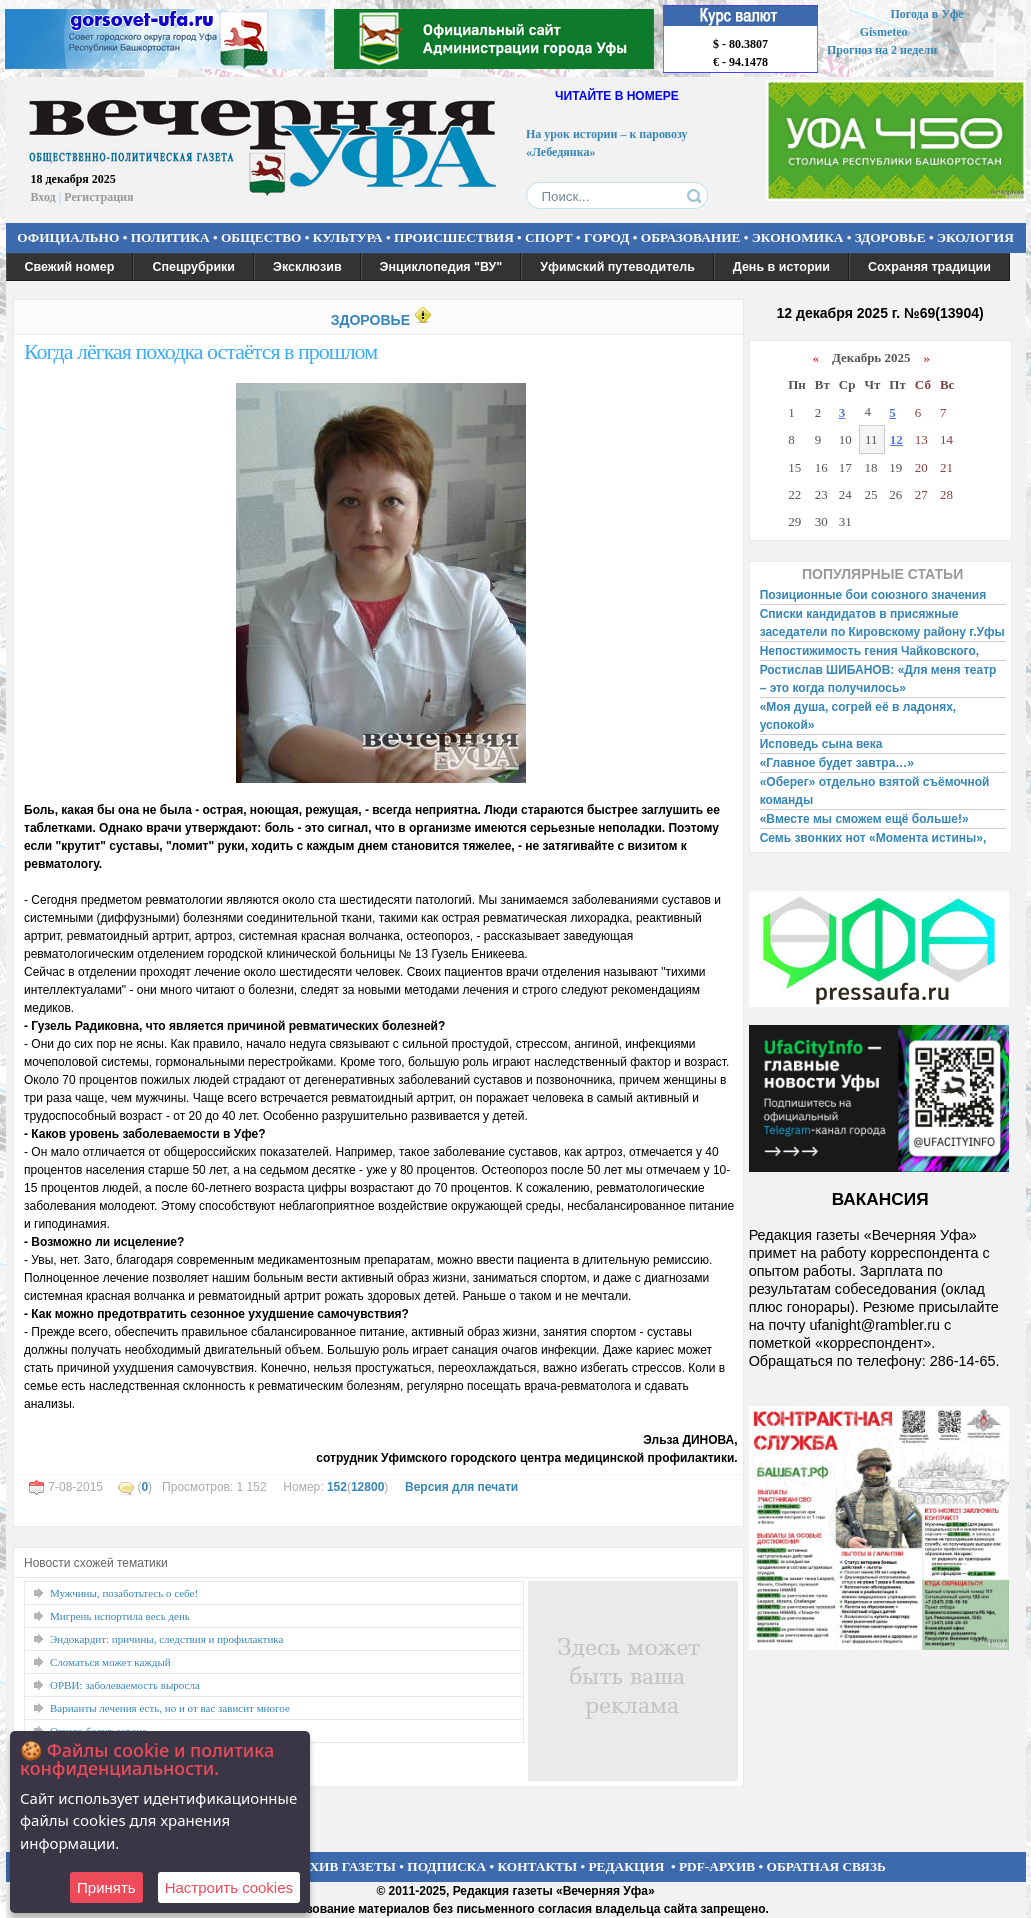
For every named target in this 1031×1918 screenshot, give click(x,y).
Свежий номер (70, 267)
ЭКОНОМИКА (798, 237)
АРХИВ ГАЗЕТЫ (344, 1866)
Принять (106, 1887)
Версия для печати (461, 1487)
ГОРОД (606, 237)
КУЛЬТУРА (348, 237)
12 (896, 439)
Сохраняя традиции (929, 267)
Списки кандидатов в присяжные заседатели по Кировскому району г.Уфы (882, 623)
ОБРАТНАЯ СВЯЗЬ (826, 1866)
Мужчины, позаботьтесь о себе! (124, 1593)
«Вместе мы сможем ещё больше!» (864, 819)
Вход (43, 197)
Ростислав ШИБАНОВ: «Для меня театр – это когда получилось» (878, 679)
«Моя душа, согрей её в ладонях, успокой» (858, 716)
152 (337, 1487)
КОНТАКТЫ (538, 1866)
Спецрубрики (193, 267)
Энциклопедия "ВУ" (441, 267)
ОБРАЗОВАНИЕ (691, 237)
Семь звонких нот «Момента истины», (873, 838)
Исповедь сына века (821, 744)
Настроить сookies (229, 1887)
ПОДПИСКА (446, 1866)
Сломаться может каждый (110, 1662)
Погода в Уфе (926, 14)
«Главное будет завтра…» (837, 763)
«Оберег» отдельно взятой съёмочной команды (875, 791)
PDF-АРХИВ (717, 1866)
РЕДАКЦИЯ (626, 1866)
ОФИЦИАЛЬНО (68, 237)
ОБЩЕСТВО (261, 237)
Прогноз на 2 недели (882, 50)
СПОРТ (549, 237)
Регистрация (98, 197)
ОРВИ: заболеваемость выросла (125, 1685)
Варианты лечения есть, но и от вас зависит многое (170, 1708)
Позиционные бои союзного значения (873, 595)
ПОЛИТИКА (170, 237)
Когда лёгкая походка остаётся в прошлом (200, 351)
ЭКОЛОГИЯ (975, 237)
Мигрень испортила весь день (120, 1616)
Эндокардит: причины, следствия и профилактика (166, 1639)
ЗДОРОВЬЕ (890, 237)
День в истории (781, 267)
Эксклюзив (307, 267)
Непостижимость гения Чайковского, (869, 651)
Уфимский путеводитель (617, 267)
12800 (367, 1487)
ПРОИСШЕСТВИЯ (454, 237)
